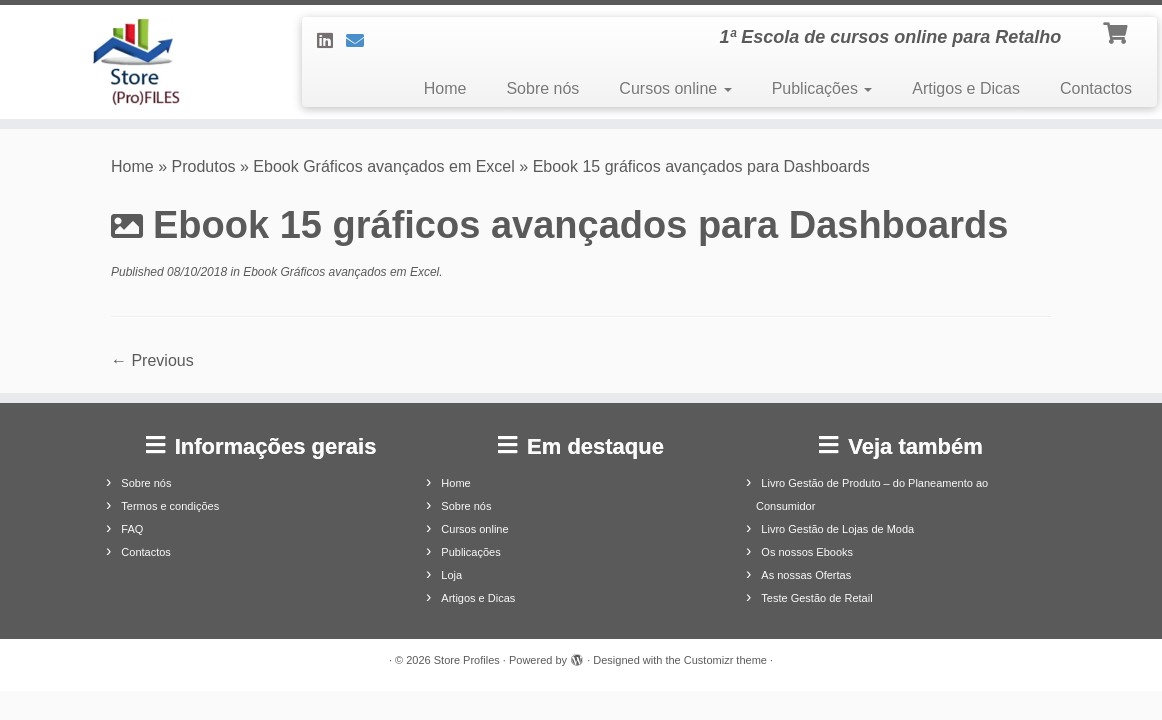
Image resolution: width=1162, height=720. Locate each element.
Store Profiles (467, 660)
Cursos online (675, 88)
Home (445, 88)
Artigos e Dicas (966, 88)
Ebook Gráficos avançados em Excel (383, 166)
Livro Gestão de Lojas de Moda (837, 529)
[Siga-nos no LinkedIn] (331, 41)
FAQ (132, 529)
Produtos (204, 166)
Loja (451, 575)
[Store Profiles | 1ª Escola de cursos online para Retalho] (136, 62)
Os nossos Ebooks (807, 552)
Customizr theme (725, 660)
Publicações (822, 88)
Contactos (1096, 88)
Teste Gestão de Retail (816, 598)
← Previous (152, 360)
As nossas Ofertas (806, 575)
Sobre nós (542, 88)
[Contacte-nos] (361, 41)
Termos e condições (170, 506)
